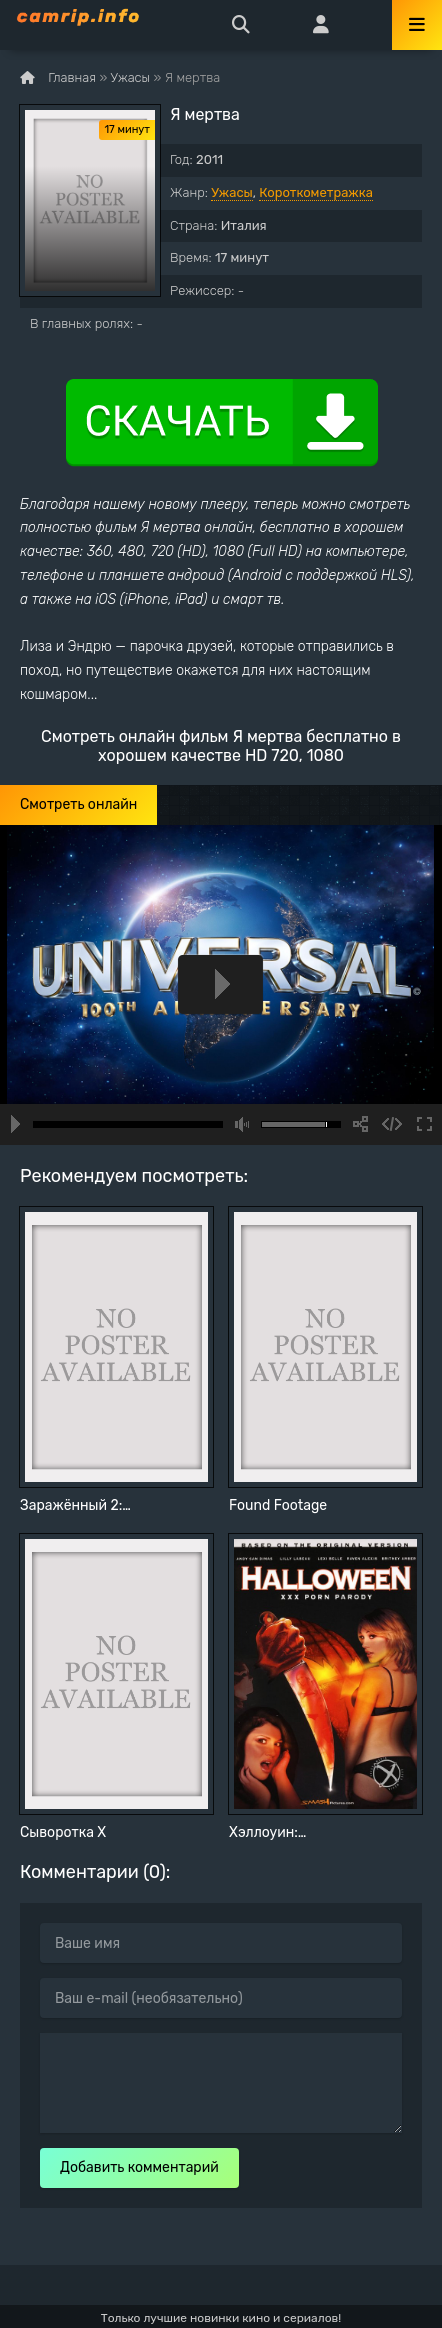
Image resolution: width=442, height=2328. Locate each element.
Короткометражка (316, 192)
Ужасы (232, 192)
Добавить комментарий (139, 2167)
